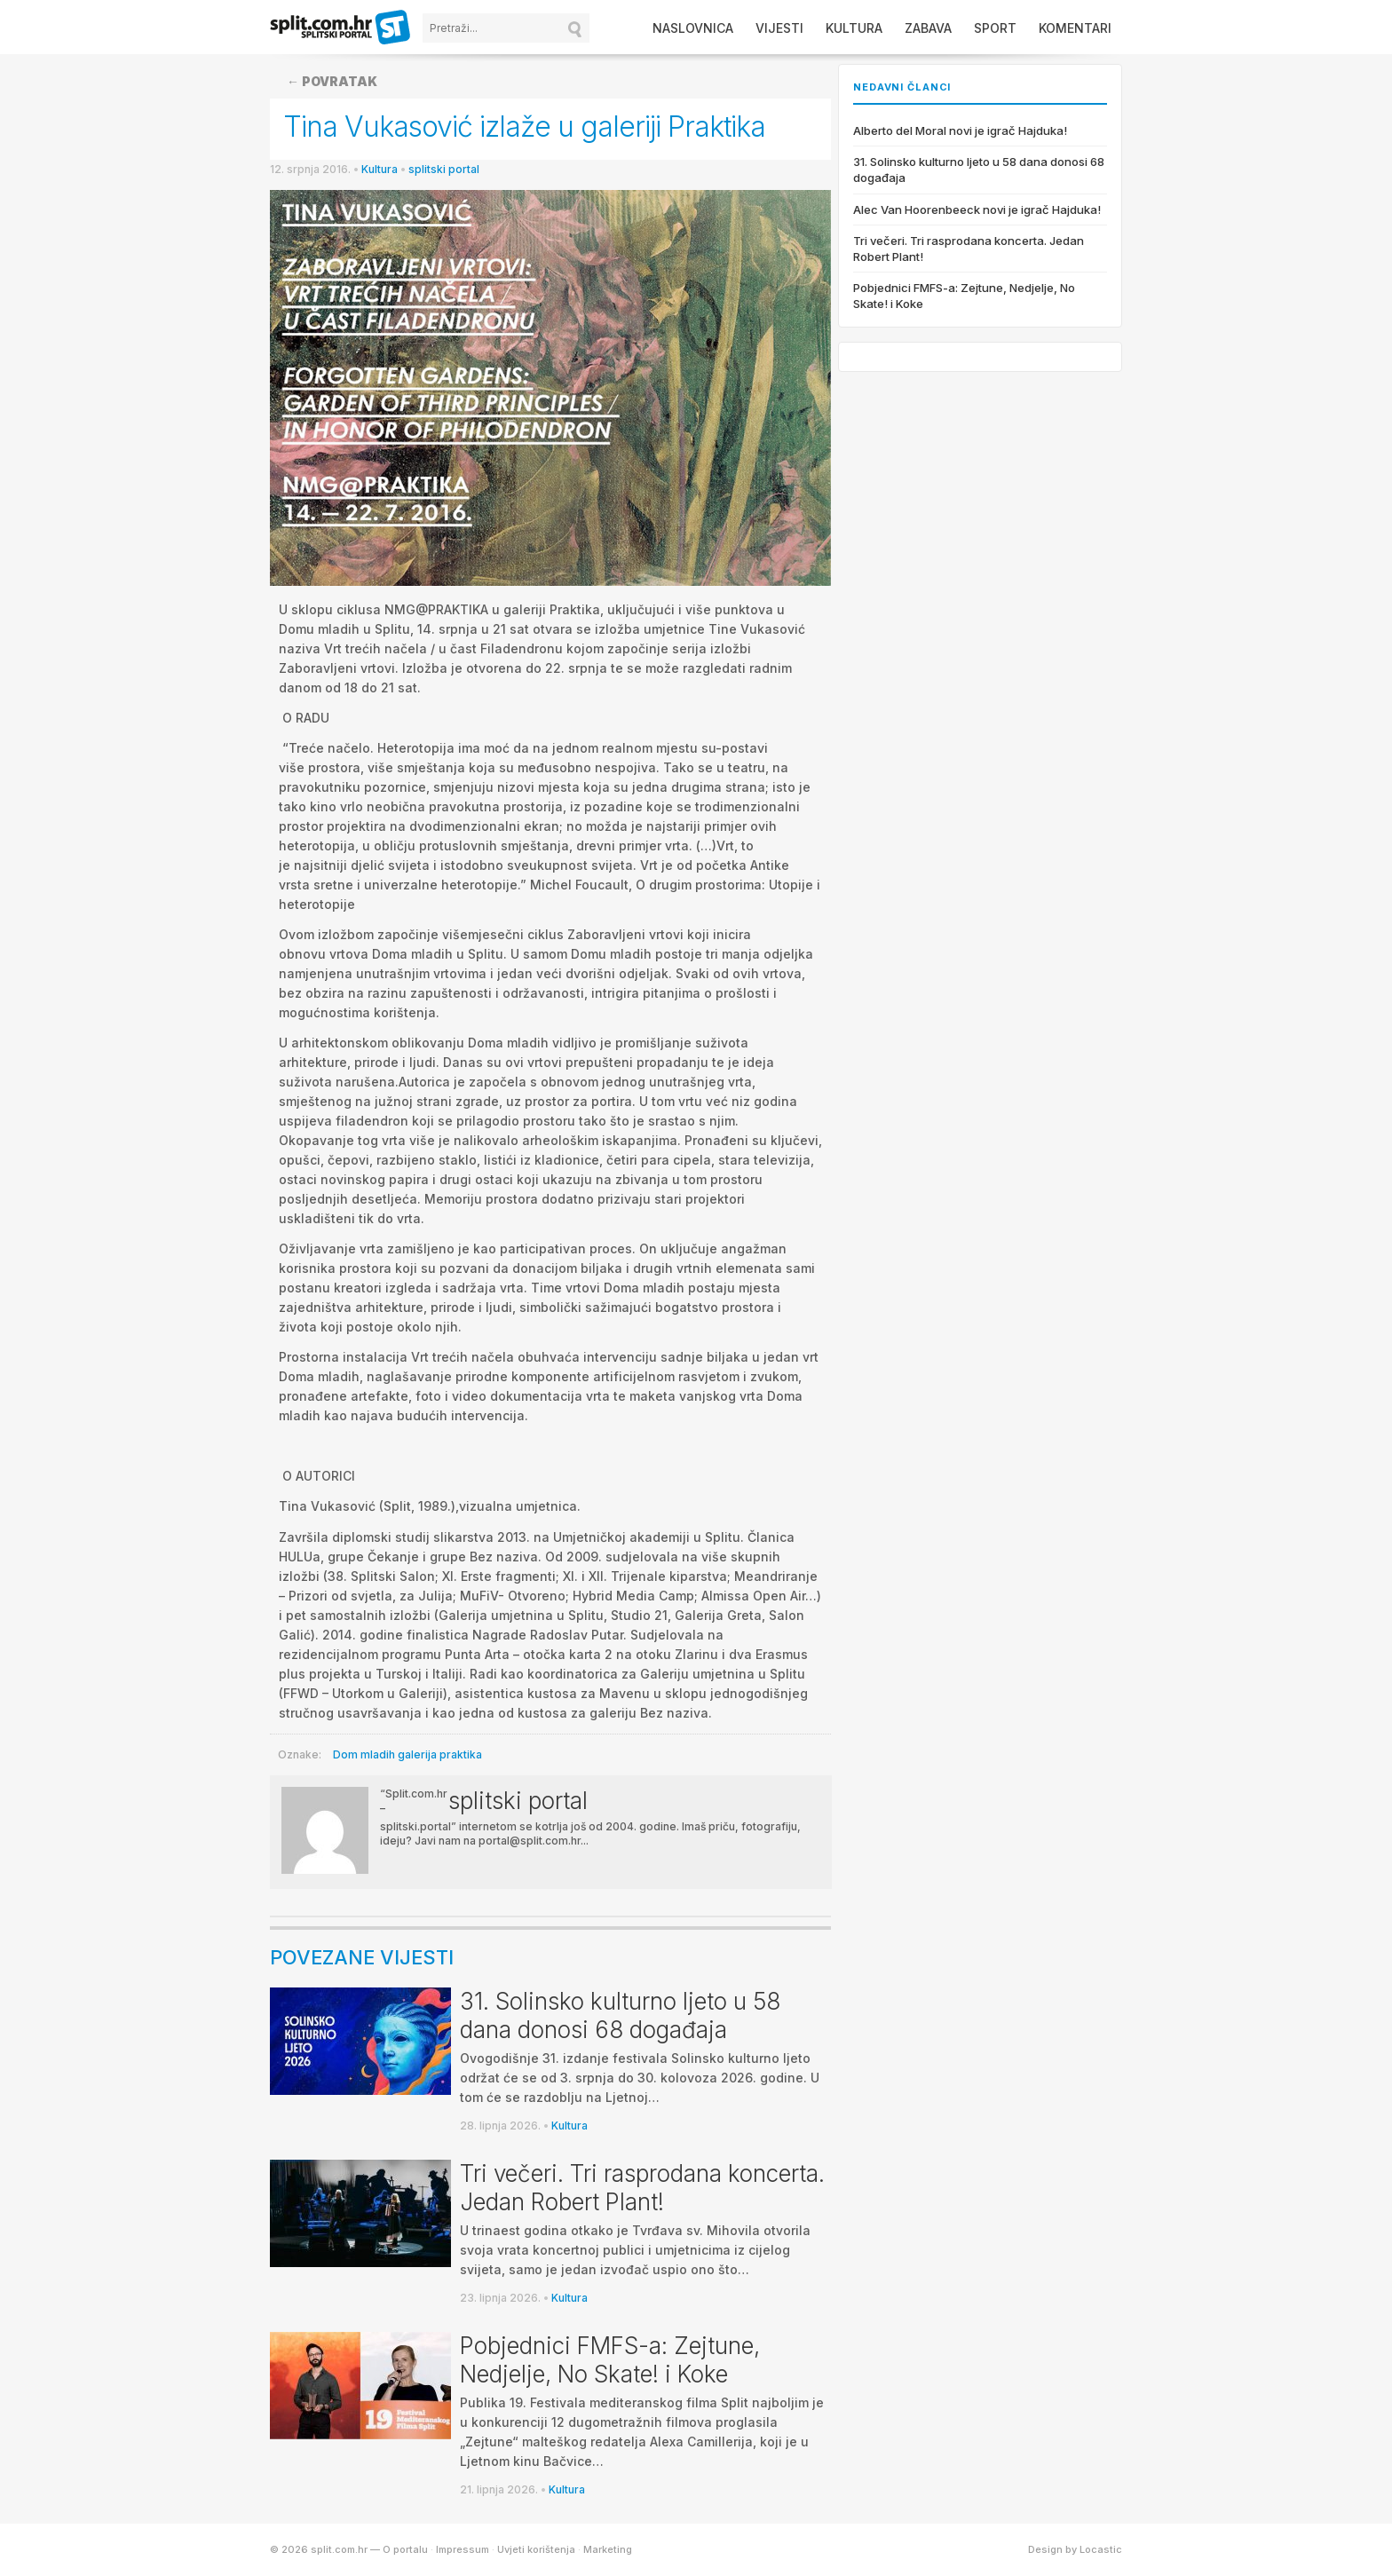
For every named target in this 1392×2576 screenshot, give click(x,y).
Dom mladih (364, 1754)
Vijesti (779, 28)
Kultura (854, 28)
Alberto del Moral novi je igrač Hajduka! (960, 130)
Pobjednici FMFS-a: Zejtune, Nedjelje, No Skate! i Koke (610, 2360)
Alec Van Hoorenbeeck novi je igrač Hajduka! (977, 209)
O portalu (405, 2549)
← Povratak (332, 81)
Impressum (462, 2549)
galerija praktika (440, 1754)
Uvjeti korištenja (536, 2549)
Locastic (1101, 2549)
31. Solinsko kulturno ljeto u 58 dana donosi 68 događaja (620, 2015)
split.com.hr (341, 28)
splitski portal (443, 169)
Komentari (1075, 28)
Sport (995, 28)
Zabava (928, 28)
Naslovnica (692, 28)
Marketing (607, 2549)
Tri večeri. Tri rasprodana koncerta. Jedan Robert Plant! (642, 2188)
